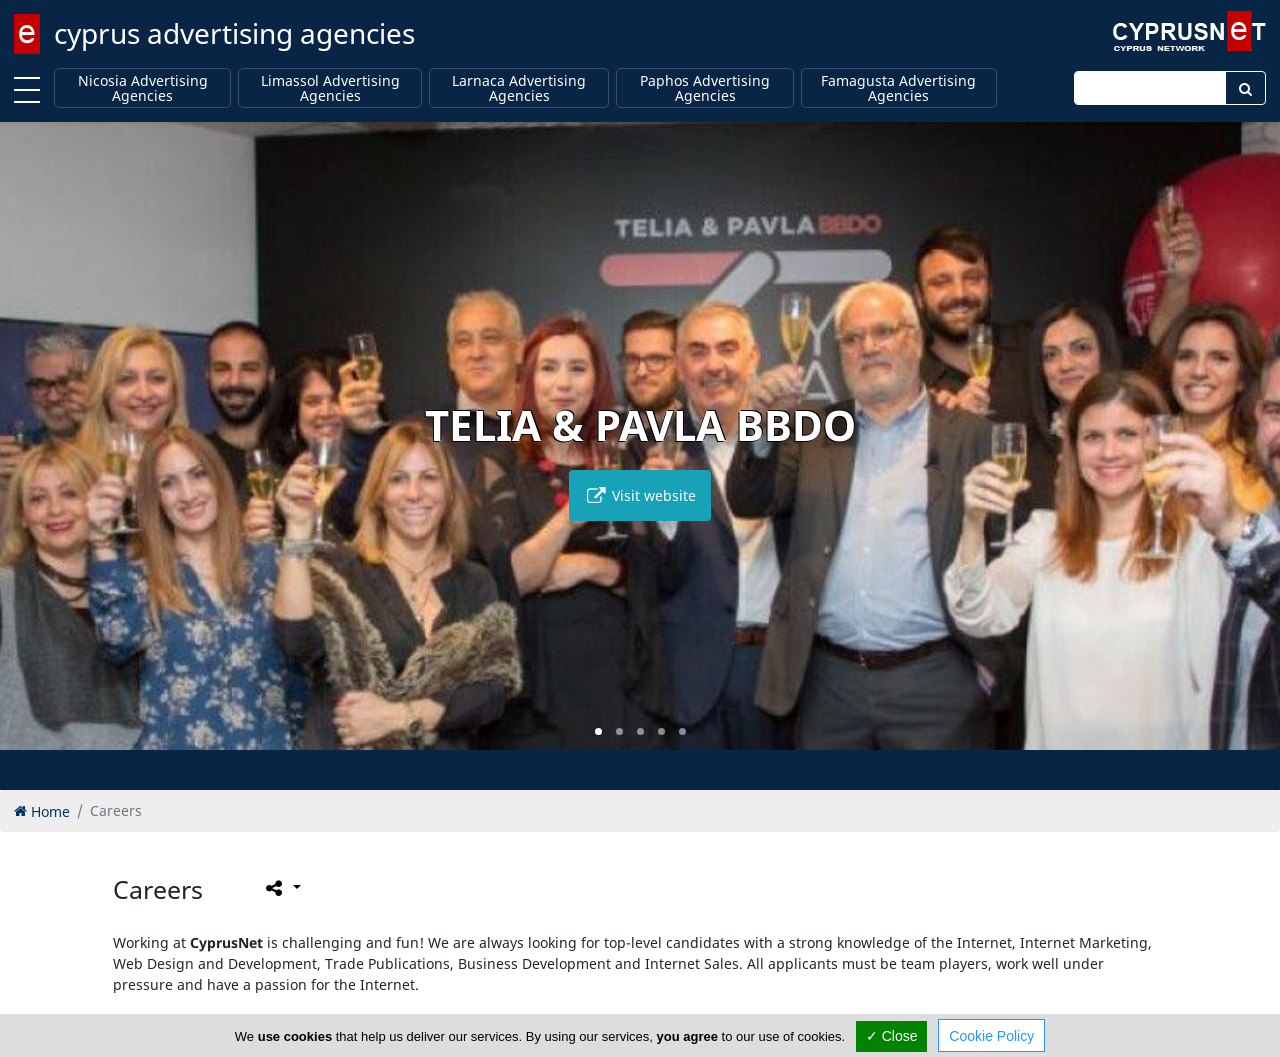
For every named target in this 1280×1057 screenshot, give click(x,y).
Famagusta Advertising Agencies (898, 88)
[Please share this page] (281, 887)
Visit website (640, 495)
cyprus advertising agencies (234, 33)
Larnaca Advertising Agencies (519, 88)
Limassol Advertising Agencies (330, 88)
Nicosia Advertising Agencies (143, 88)
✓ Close (892, 1036)
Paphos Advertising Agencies (705, 88)
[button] (598, 731)
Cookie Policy (991, 1036)
